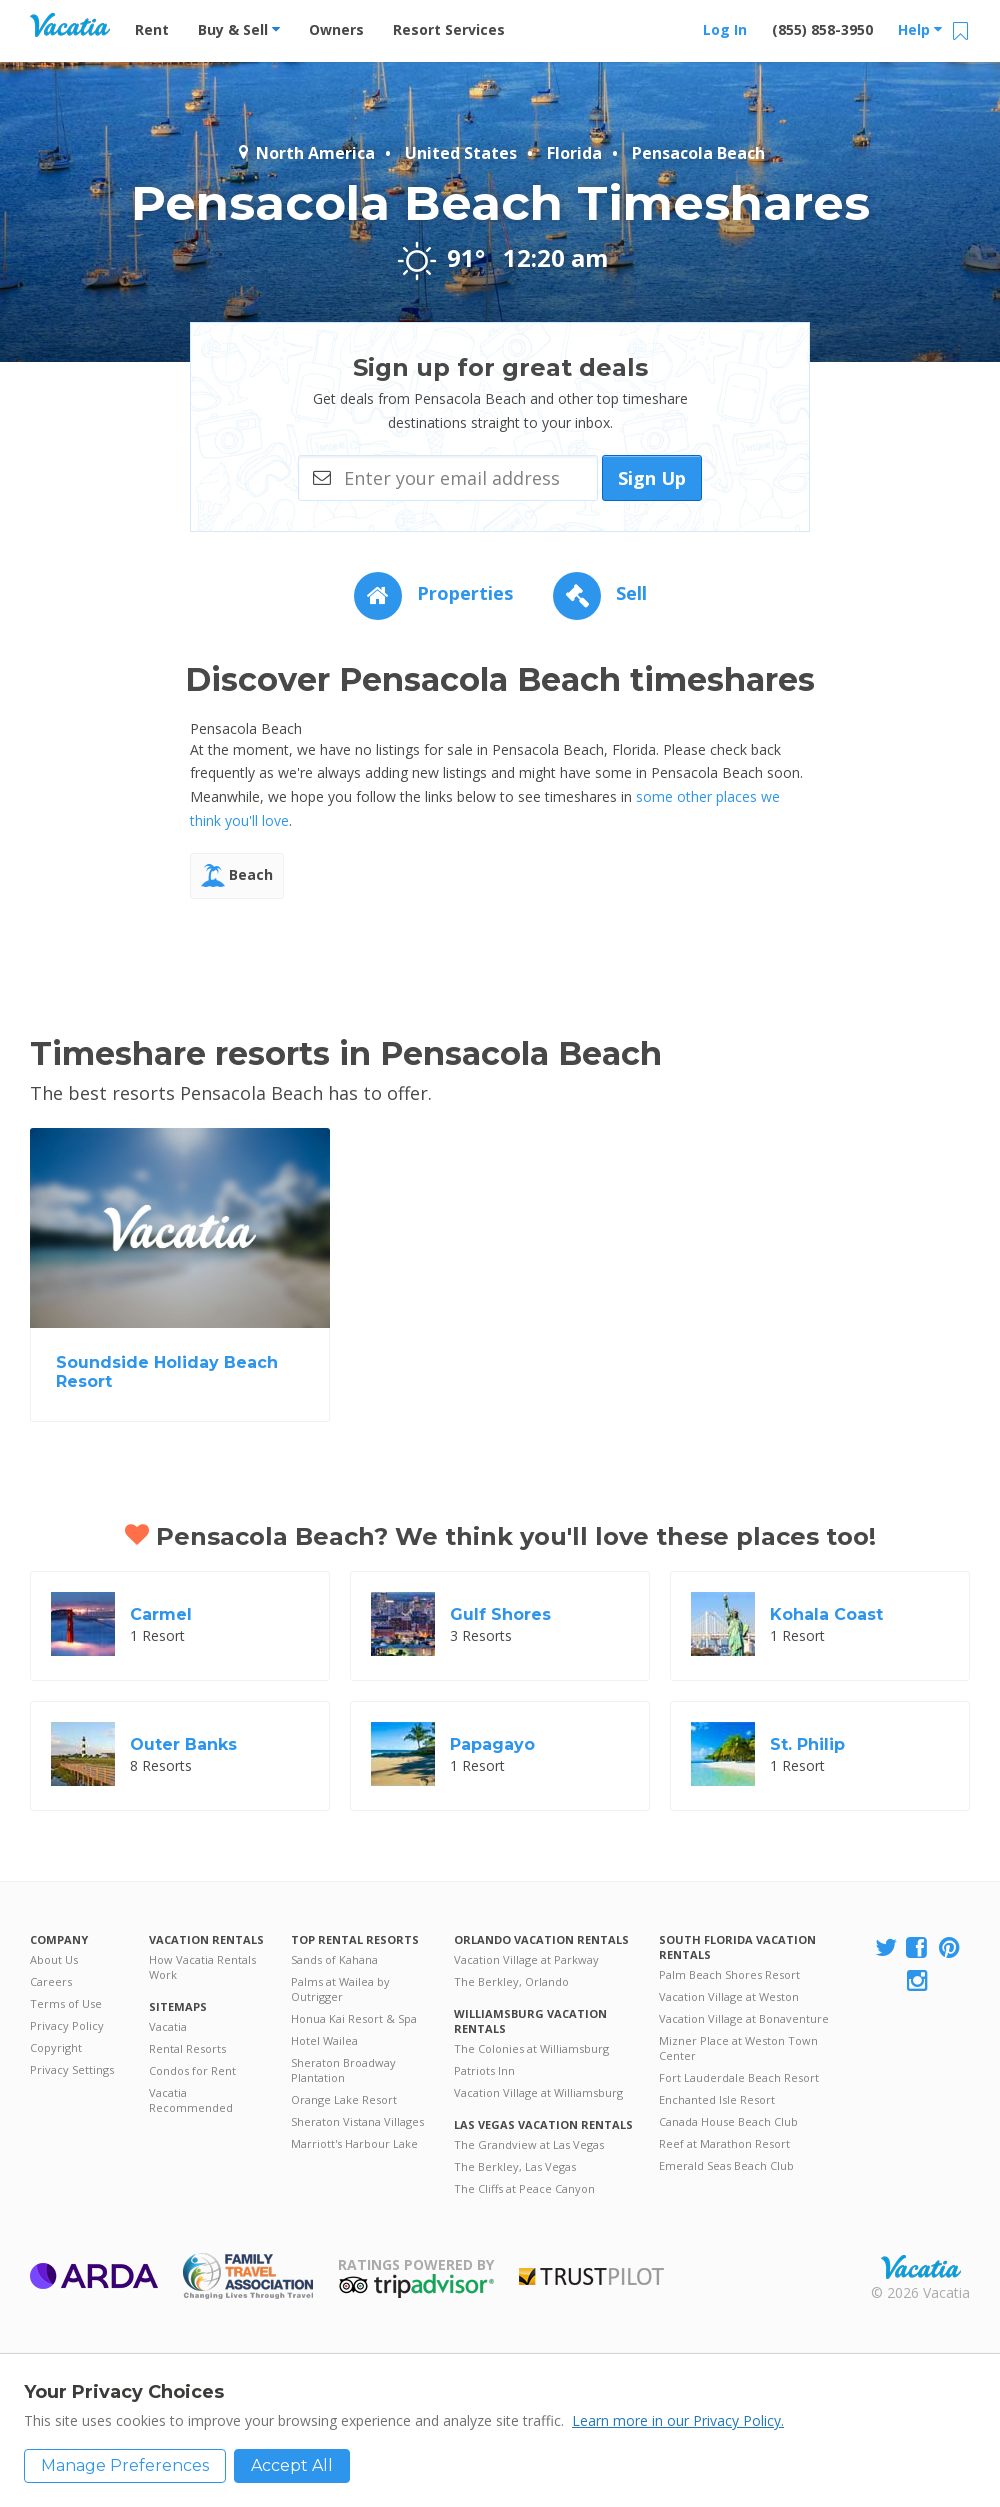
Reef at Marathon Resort (724, 2143)
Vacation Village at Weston (729, 1996)
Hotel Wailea (324, 2040)
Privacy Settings (72, 2069)
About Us (54, 1959)
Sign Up (652, 478)
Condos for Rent (192, 2070)
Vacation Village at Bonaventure (744, 2018)
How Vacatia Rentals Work (202, 1967)
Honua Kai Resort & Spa (354, 2018)
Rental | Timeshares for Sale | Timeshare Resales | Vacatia (921, 2267)
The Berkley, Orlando (511, 1981)
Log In (725, 29)
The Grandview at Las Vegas (529, 2144)
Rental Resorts (187, 2048)
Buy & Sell (239, 29)
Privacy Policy (67, 2025)
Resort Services (449, 29)
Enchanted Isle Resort (717, 2099)
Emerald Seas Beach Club (726, 2165)
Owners (336, 29)
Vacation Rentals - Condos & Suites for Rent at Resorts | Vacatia (70, 25)
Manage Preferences (125, 2465)
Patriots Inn (484, 2070)
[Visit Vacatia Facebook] (918, 1948)
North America (305, 153)
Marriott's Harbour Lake (354, 2143)
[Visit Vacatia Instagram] (919, 1981)
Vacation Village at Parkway (526, 1959)
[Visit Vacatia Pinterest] (951, 1948)
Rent (152, 29)
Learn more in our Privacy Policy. (678, 2420)
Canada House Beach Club (728, 2121)
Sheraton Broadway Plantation (343, 2070)
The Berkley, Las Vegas (515, 2166)
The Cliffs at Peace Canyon (524, 2188)
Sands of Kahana (334, 1959)
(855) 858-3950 (822, 29)
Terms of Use (66, 2003)
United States (461, 153)
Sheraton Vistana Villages (357, 2121)
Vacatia (168, 2026)
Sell (600, 593)
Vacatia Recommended (191, 2100)
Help (920, 29)
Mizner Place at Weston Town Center (738, 2048)
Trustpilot (591, 2276)
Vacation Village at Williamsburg (538, 2092)
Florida (574, 153)
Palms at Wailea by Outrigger (340, 1989)
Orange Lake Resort (344, 2099)
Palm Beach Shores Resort (729, 1974)
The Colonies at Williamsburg (531, 2048)
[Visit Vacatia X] (886, 1948)
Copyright (56, 2047)
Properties (433, 593)
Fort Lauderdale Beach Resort (739, 2077)
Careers (51, 1981)
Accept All (292, 2465)
